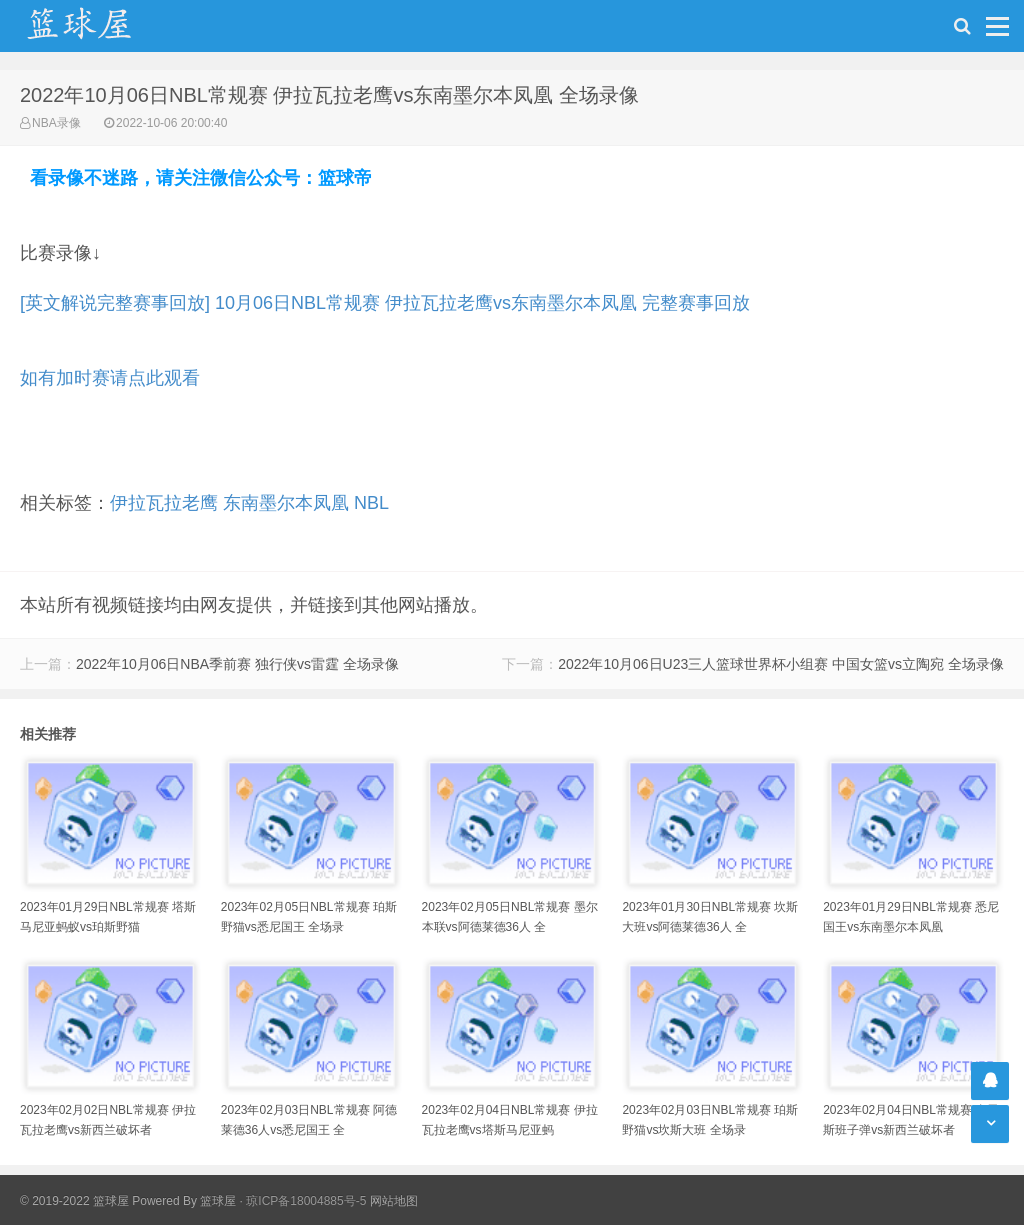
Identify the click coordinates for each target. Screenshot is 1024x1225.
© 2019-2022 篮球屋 (74, 1201)
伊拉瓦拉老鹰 (164, 503)
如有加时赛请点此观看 (110, 378)
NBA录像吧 (100, 26)
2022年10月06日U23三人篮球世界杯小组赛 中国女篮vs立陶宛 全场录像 (781, 664)
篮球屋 (218, 1201)
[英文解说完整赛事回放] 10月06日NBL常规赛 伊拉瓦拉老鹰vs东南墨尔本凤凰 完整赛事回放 (385, 303)
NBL (371, 503)
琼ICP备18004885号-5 (306, 1201)
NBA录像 (56, 123)
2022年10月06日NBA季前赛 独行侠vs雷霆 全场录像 (237, 664)
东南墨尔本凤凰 (286, 503)
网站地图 (394, 1201)
